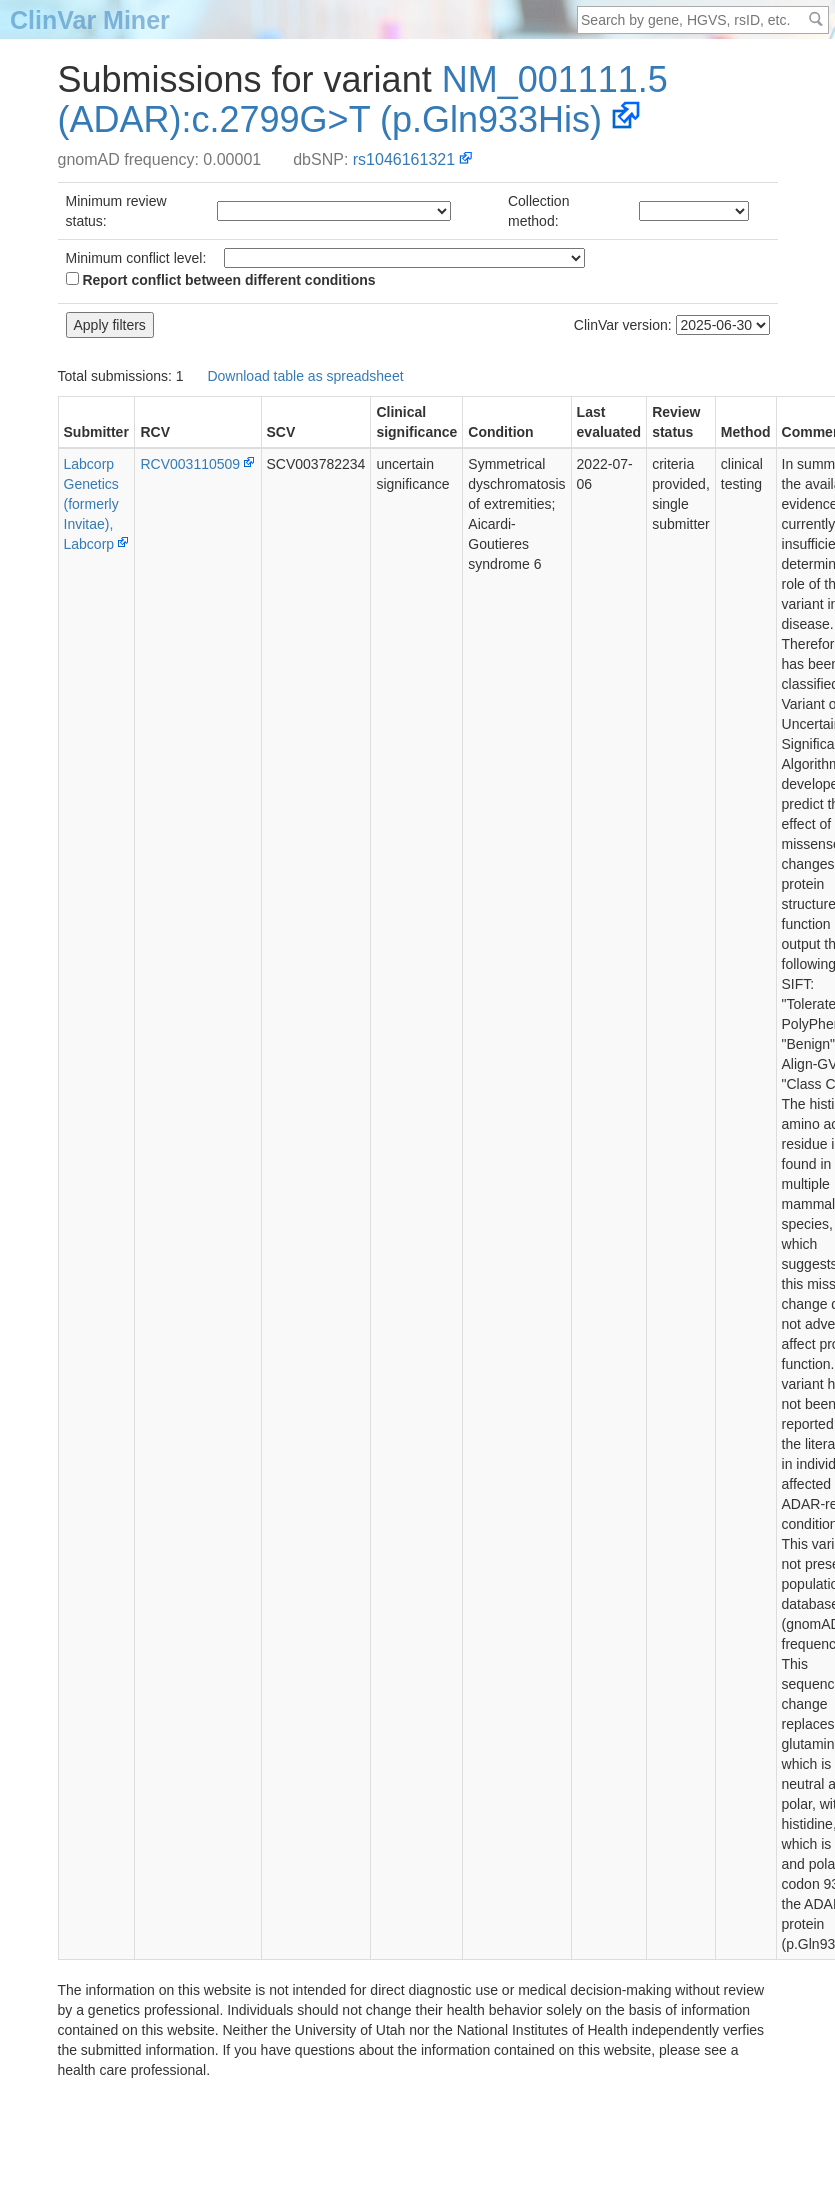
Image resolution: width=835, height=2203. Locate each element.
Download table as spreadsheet (305, 376)
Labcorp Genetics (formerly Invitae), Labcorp (91, 504)
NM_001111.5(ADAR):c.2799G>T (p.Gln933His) (363, 99)
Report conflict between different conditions (221, 280)
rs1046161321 (404, 159)
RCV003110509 (190, 464)
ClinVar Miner (90, 20)
